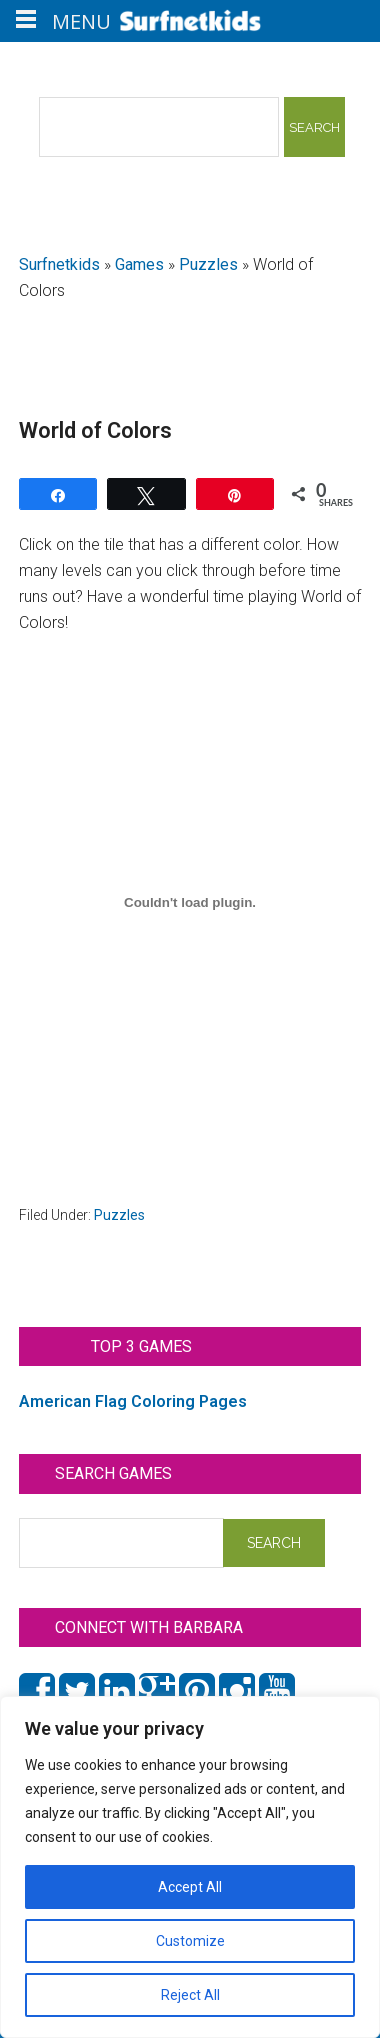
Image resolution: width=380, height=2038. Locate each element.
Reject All (190, 1995)
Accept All (190, 1887)
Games (139, 264)
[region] (190, 1867)
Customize (190, 1941)
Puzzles (208, 264)
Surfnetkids (59, 264)
